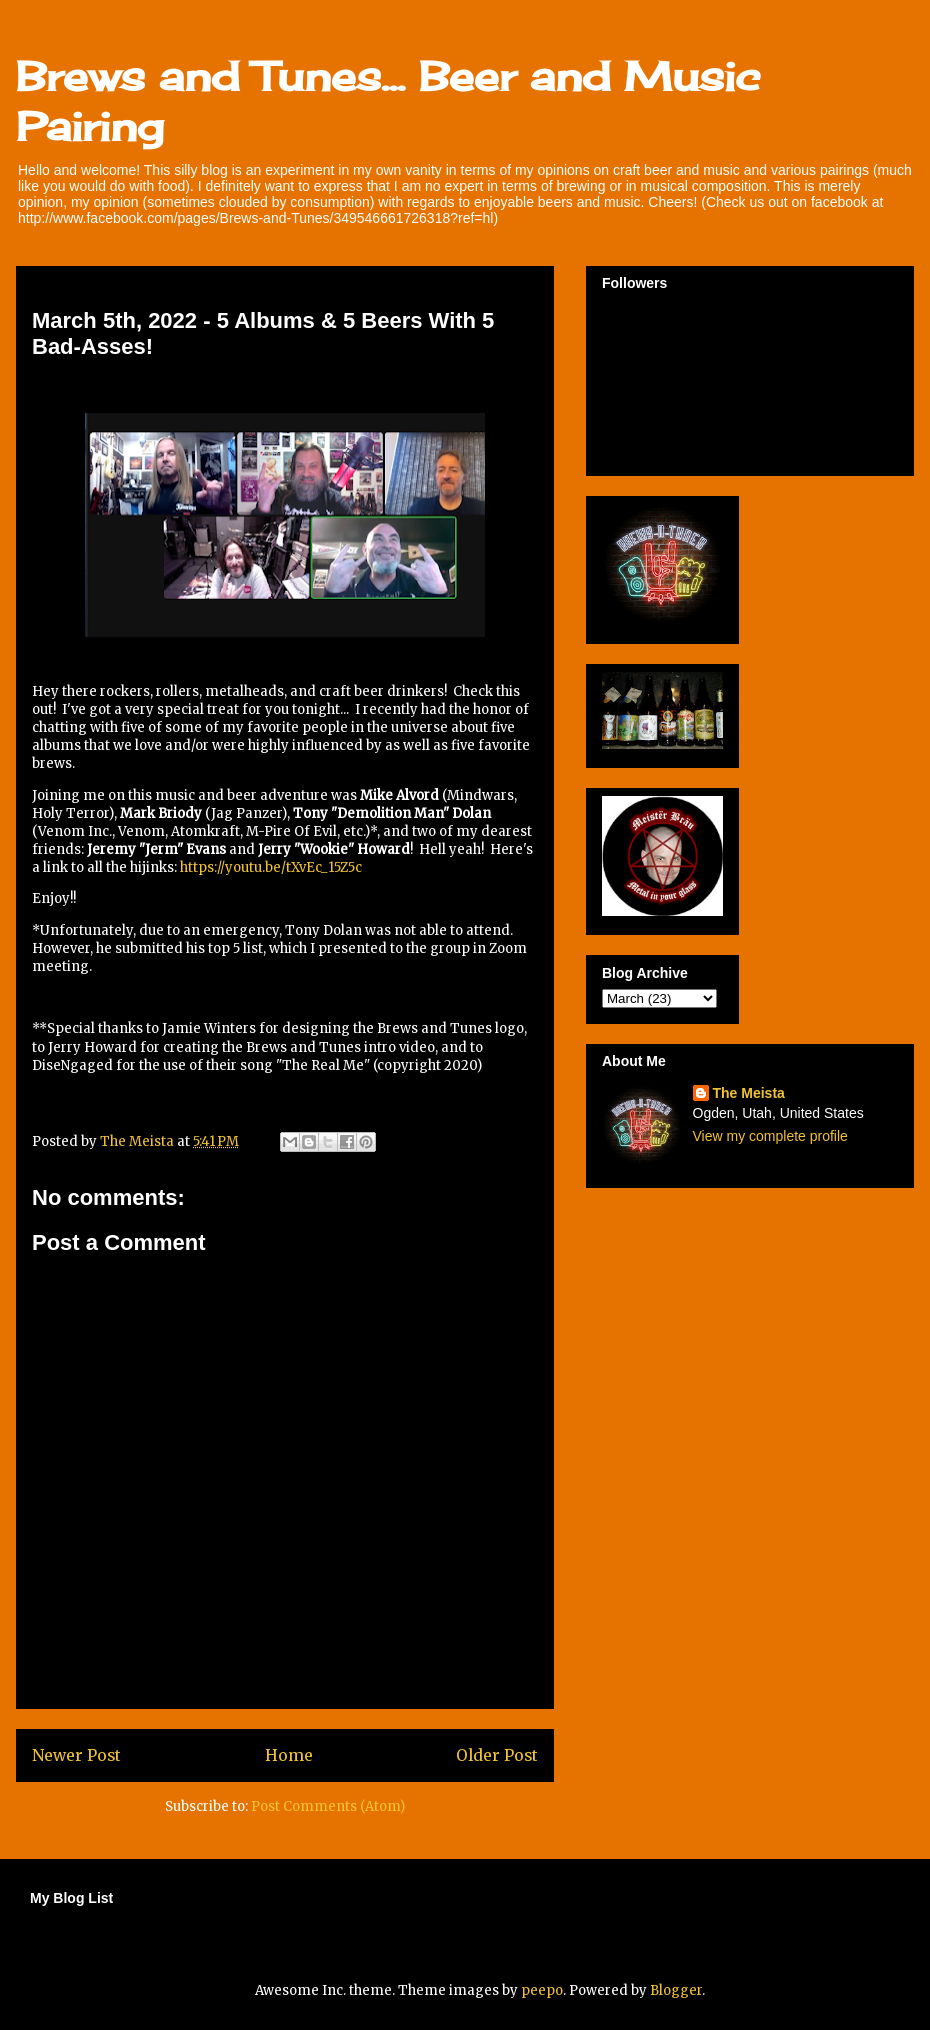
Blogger (676, 1990)
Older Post (497, 1755)
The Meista (749, 1093)
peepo (542, 1990)
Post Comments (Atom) (328, 1806)
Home (289, 1755)
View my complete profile (770, 1136)
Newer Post (76, 1755)
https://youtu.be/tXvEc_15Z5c (271, 867)
